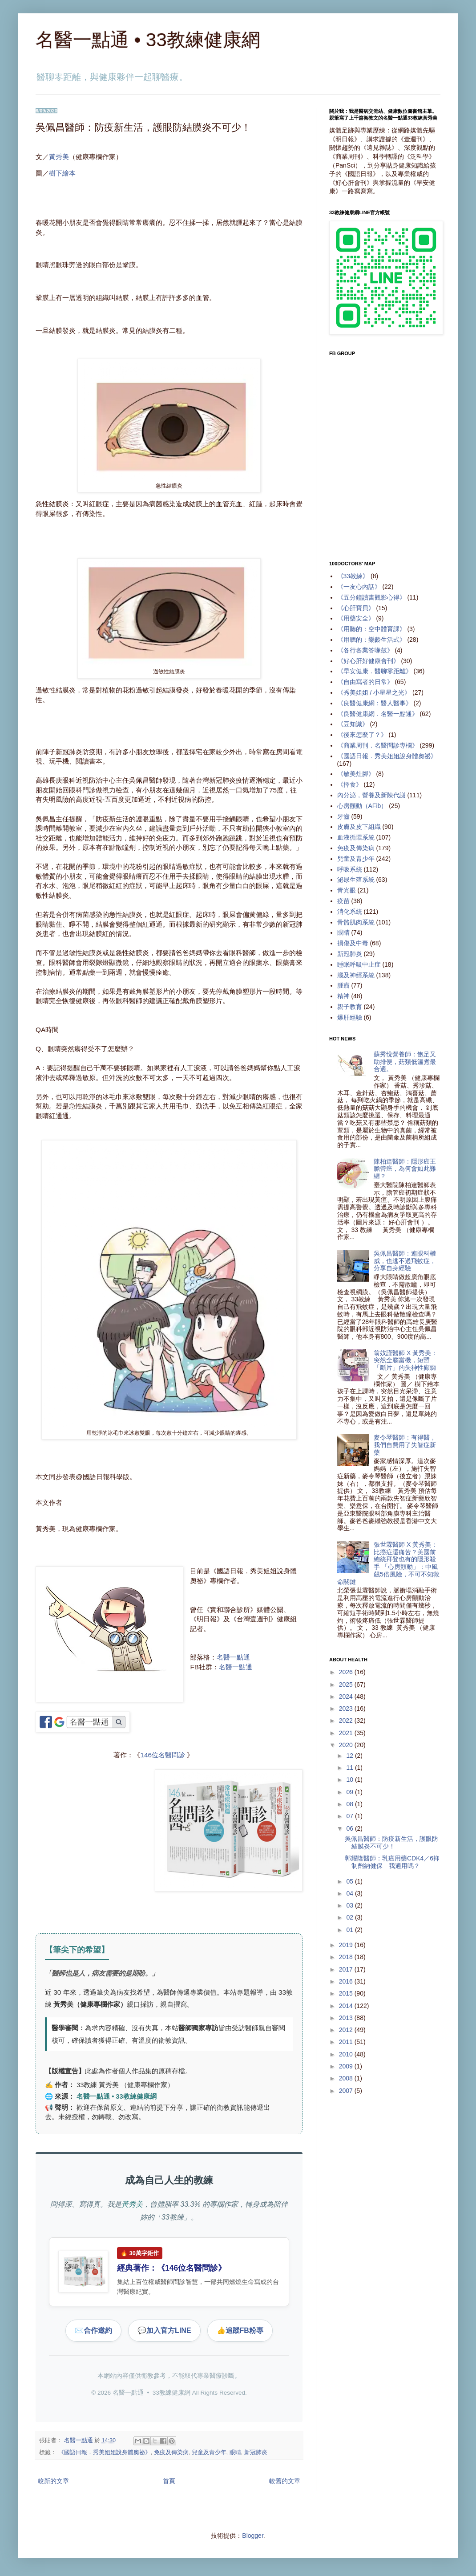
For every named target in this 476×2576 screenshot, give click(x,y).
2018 (347, 1956)
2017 (347, 1969)
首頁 (169, 2480)
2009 (347, 2066)
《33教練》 (353, 576)
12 (350, 1755)
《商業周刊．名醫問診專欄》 (377, 745)
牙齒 (343, 816)
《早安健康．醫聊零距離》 (374, 671)
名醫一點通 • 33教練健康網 (148, 39)
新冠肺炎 (255, 2452)
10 (350, 1779)
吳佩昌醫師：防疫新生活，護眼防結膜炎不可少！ (391, 1842)
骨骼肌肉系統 (356, 922)
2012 (347, 2029)
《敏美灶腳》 (356, 773)
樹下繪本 (62, 173)
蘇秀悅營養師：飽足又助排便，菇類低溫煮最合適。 (405, 1062)
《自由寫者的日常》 (365, 681)
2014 (347, 2005)
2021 (347, 1732)
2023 (347, 1708)
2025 (347, 1684)
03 (350, 1905)
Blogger (252, 2535)
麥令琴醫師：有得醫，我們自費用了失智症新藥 (405, 1445)
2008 (347, 2078)
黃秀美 (59, 156)
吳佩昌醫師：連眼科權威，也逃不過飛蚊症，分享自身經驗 (405, 1261)
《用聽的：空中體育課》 (371, 628)
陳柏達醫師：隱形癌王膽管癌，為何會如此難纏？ (405, 1169)
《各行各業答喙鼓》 (365, 650)
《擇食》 (349, 784)
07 (350, 1816)
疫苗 (343, 900)
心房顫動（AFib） (362, 805)
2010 (347, 2054)
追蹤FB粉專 (240, 2330)
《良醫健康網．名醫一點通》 (377, 713)
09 (350, 1792)
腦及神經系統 (356, 975)
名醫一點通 (233, 1657)
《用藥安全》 (356, 618)
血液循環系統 (356, 837)
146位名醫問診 (162, 1755)
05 (350, 1881)
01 (350, 1929)
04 (350, 1893)
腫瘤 (343, 985)
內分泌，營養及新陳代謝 (371, 795)
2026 (347, 1672)
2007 (347, 2090)
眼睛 (235, 2452)
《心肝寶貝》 (356, 608)
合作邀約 (93, 2330)
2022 (347, 1720)
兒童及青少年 (209, 2452)
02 (350, 1917)
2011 (347, 2041)
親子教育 (349, 1006)
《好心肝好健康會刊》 (368, 660)
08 (350, 1804)
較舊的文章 (284, 2480)
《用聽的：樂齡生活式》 (371, 639)
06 (350, 1828)
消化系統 (349, 911)
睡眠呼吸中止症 (359, 964)
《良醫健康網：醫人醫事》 (374, 703)
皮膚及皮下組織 (359, 826)
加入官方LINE (164, 2330)
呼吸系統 (349, 869)
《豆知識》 (352, 724)
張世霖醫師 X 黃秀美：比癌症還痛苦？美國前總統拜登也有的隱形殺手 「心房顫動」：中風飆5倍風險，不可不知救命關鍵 (388, 1563)
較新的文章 (53, 2480)
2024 (347, 1696)
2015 (347, 1993)
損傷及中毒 (352, 943)
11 (350, 1767)
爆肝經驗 (349, 1017)
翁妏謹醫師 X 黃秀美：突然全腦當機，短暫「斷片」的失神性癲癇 (405, 1360)
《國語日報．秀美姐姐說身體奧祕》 (104, 2452)
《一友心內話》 (359, 586)
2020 (347, 1744)
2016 (347, 1981)
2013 (347, 2017)
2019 (347, 1944)
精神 (343, 996)
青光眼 (346, 890)
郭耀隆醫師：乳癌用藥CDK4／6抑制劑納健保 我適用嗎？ (392, 1862)
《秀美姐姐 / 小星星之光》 (374, 692)
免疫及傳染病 (171, 2452)
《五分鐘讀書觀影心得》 (371, 597)
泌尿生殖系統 (356, 879)
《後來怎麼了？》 (362, 734)
